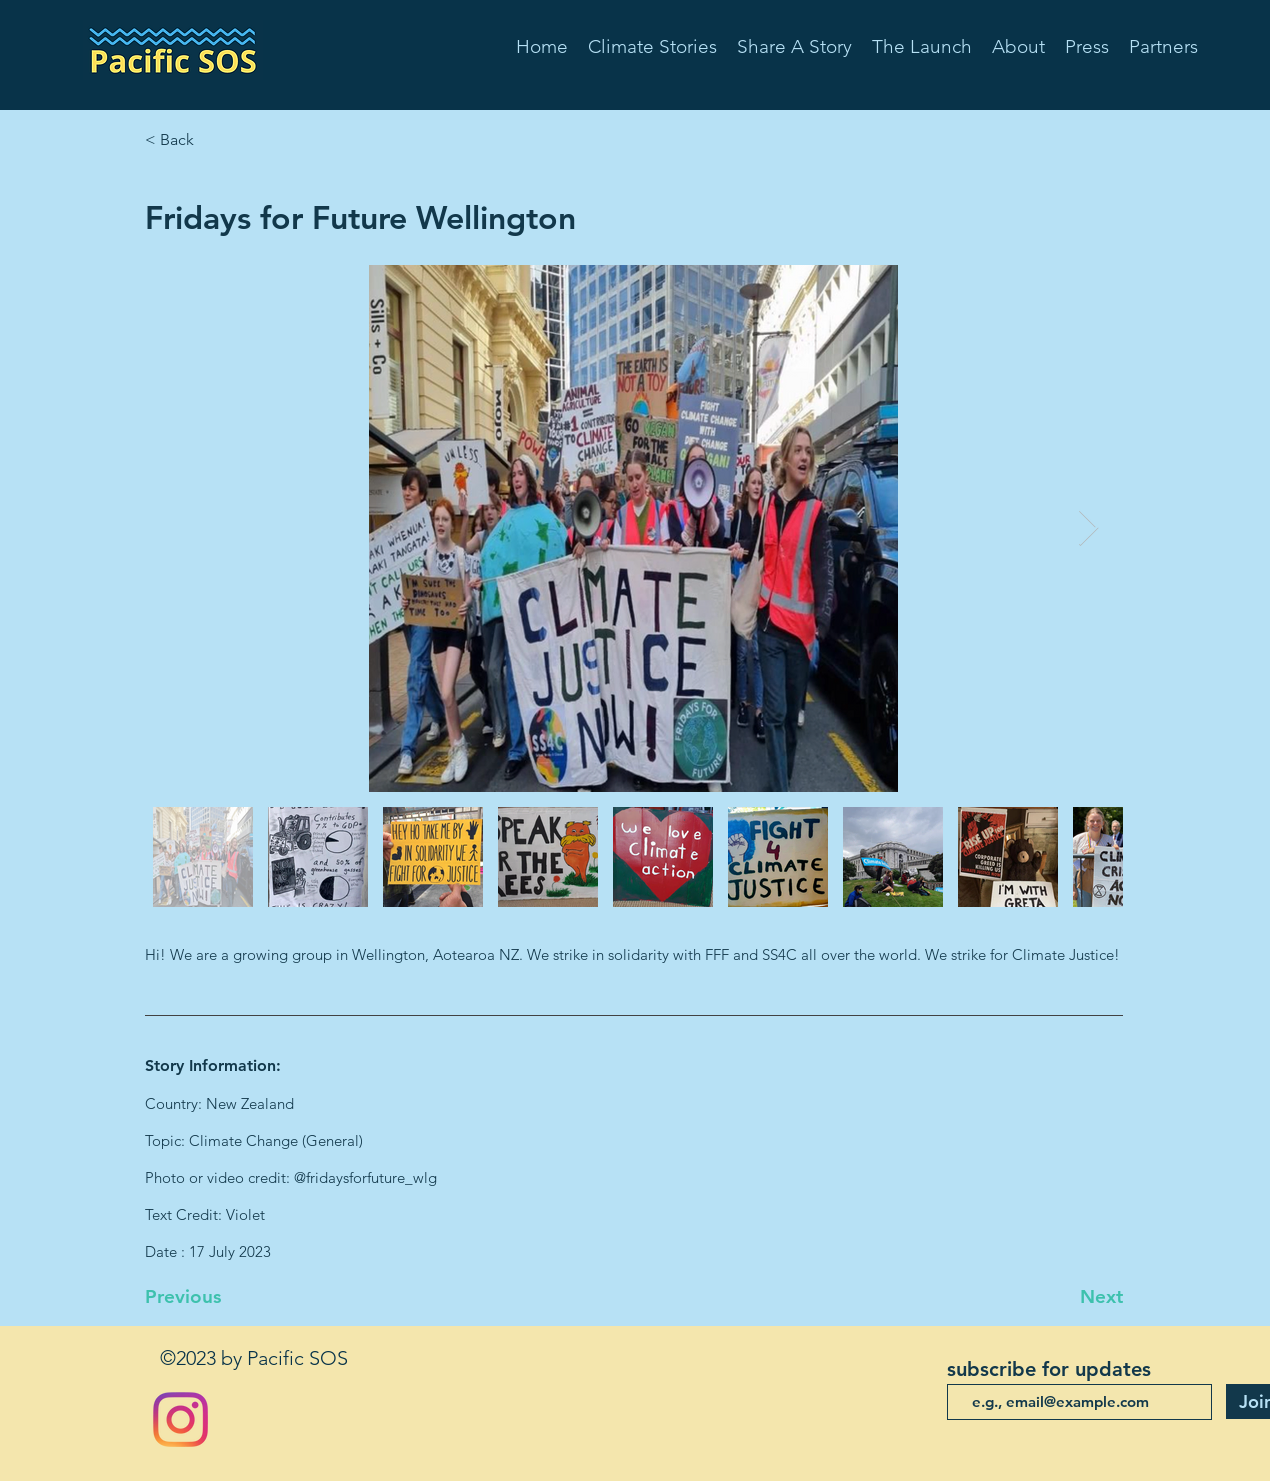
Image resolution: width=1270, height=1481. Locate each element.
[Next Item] (1088, 528)
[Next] (1073, 1297)
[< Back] (210, 140)
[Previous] (210, 1297)
